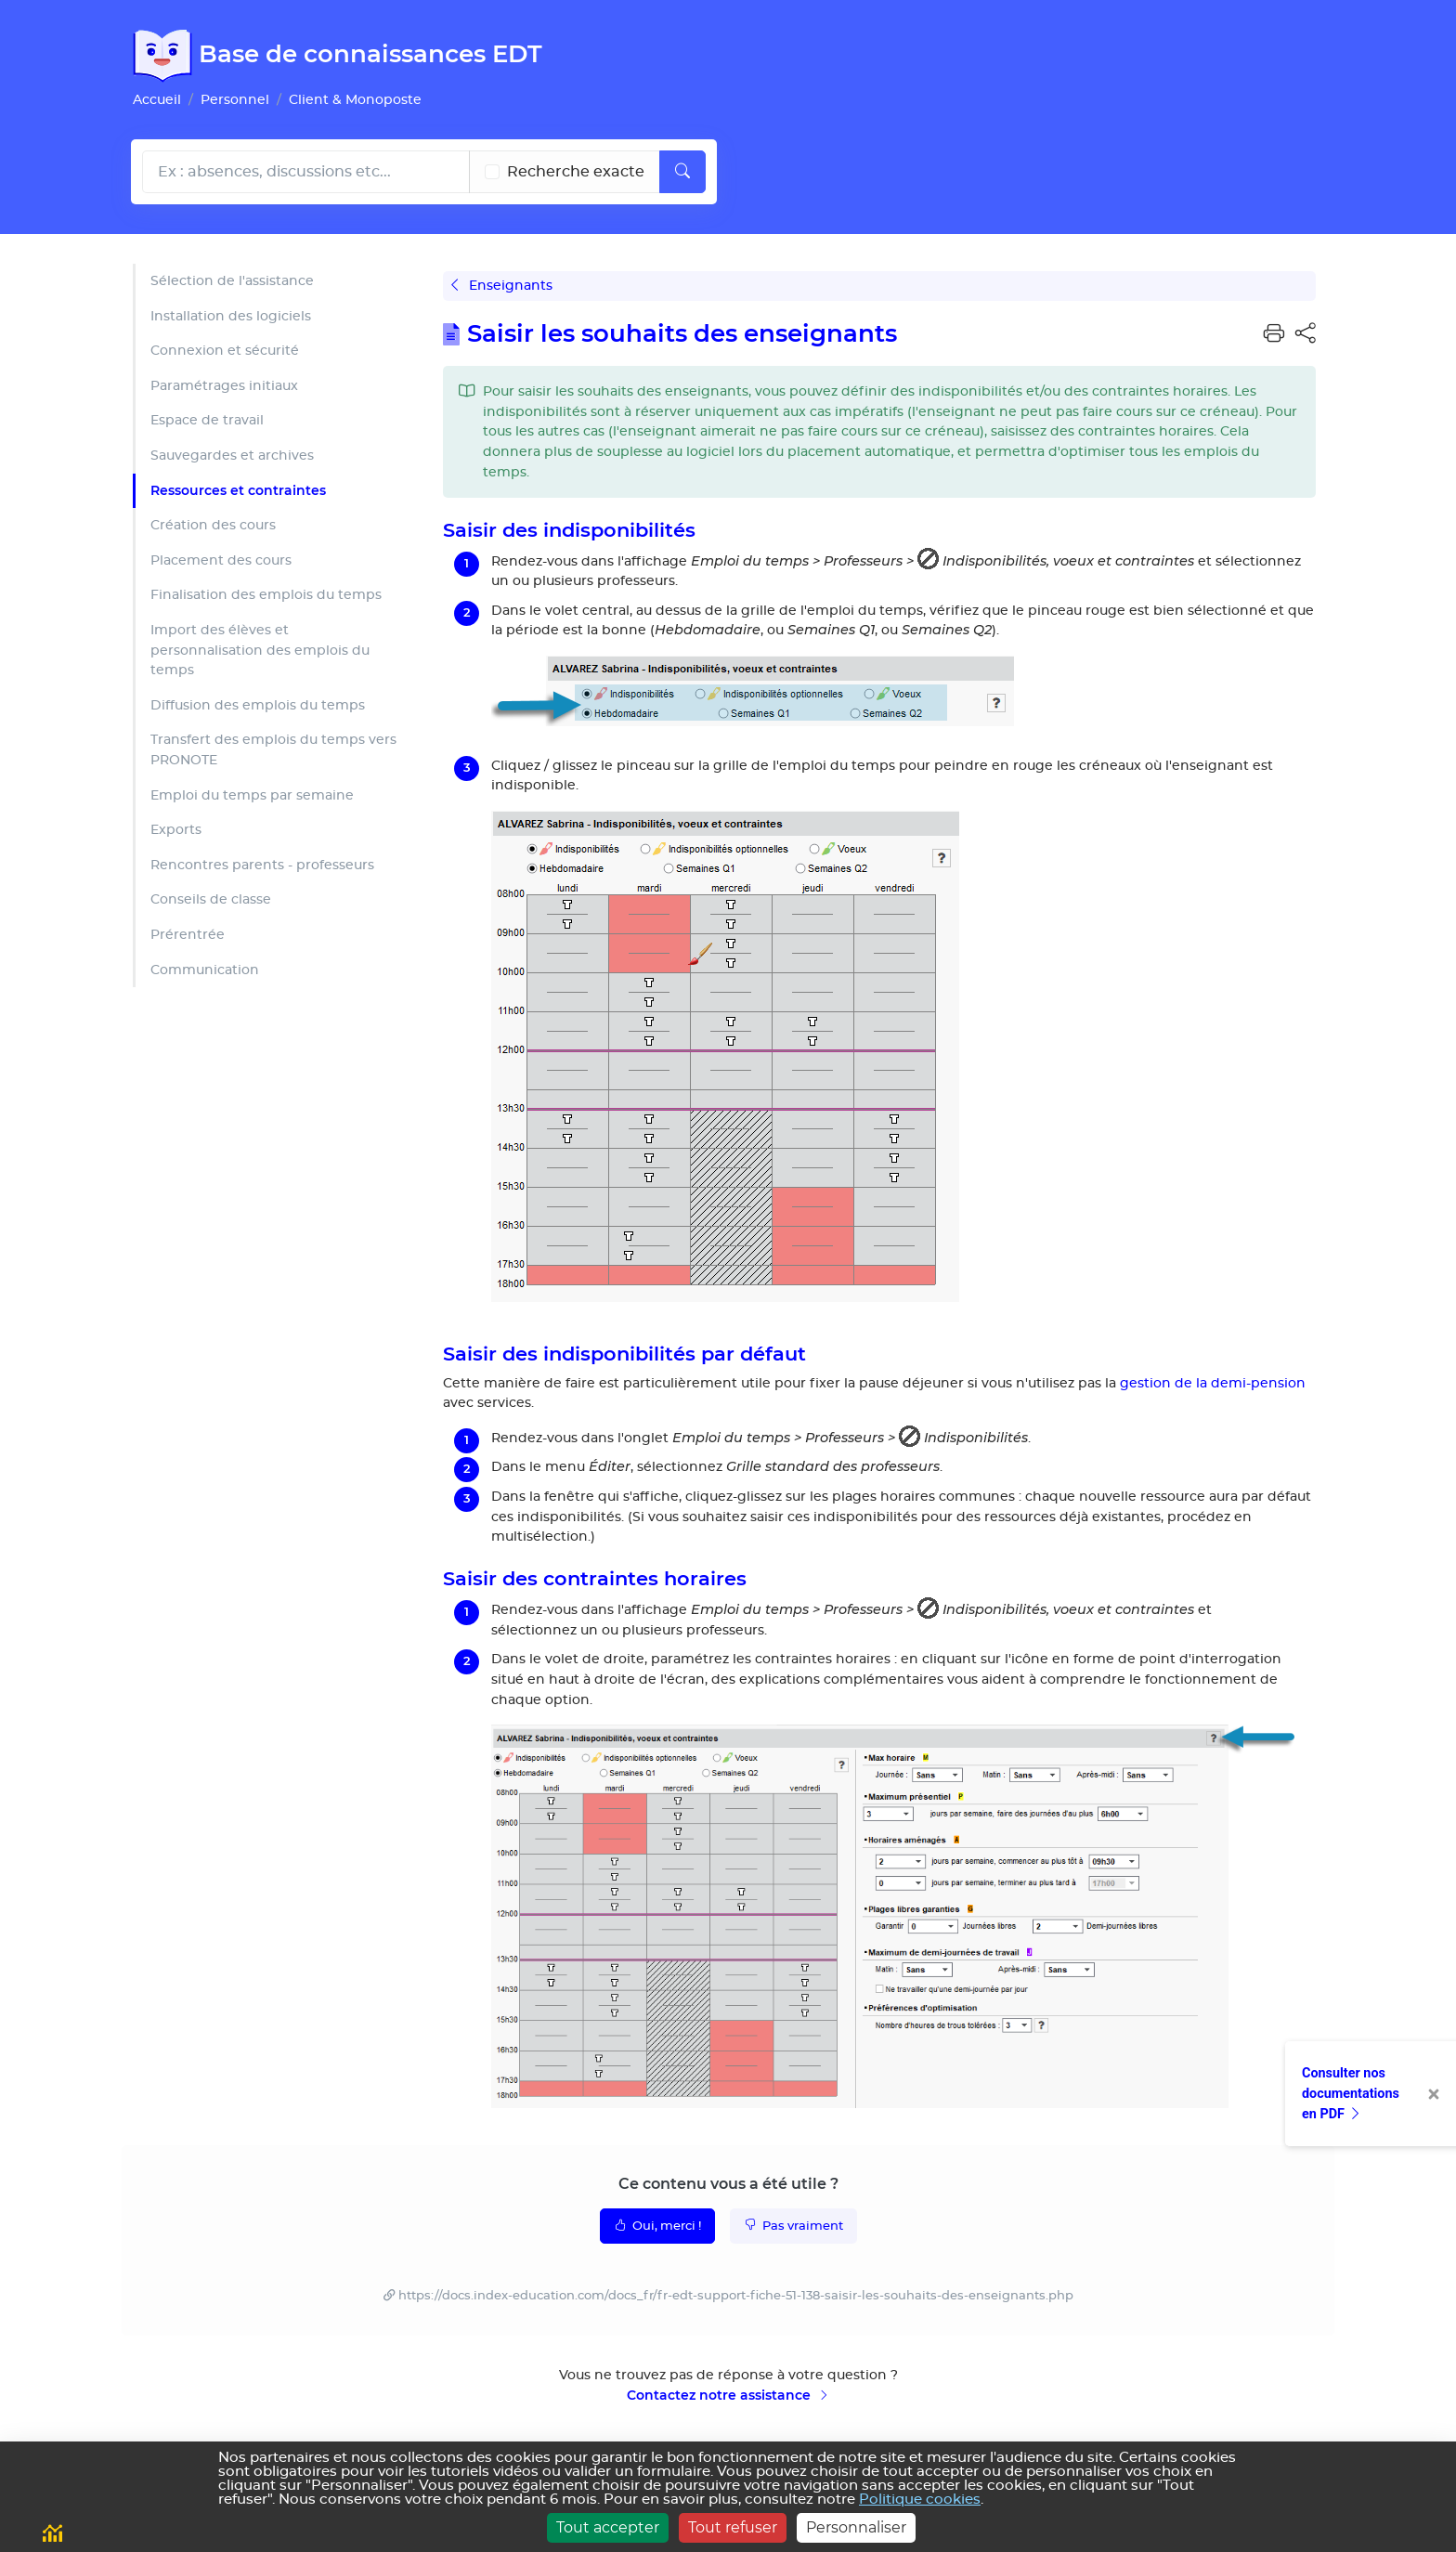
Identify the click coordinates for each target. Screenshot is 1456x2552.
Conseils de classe (210, 899)
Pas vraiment (793, 2225)
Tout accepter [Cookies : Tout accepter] (607, 2527)
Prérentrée (187, 935)
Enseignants (501, 286)
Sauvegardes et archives (232, 455)
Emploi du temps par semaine (252, 795)
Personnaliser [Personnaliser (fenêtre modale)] (856, 2527)
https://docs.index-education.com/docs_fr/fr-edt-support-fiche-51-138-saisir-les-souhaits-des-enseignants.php (735, 2296)
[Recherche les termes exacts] (492, 171)
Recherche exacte (575, 171)
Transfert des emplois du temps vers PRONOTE (273, 750)
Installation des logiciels (230, 316)
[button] (1274, 334)
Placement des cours (221, 560)
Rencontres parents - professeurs (262, 865)
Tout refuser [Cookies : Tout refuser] (732, 2527)
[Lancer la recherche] (682, 171)
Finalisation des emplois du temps (266, 595)
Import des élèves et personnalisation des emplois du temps (260, 650)
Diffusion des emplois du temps (257, 705)
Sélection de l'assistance (232, 281)
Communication (204, 970)
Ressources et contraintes (238, 490)
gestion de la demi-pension (1213, 1383)
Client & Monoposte (355, 100)
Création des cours (213, 525)
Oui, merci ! (657, 2225)
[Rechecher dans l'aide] (306, 171)
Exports (176, 830)
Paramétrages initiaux (224, 386)
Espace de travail (207, 420)
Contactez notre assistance (728, 2395)
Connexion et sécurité (224, 351)
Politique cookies (920, 2499)
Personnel (235, 100)
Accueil (157, 100)
